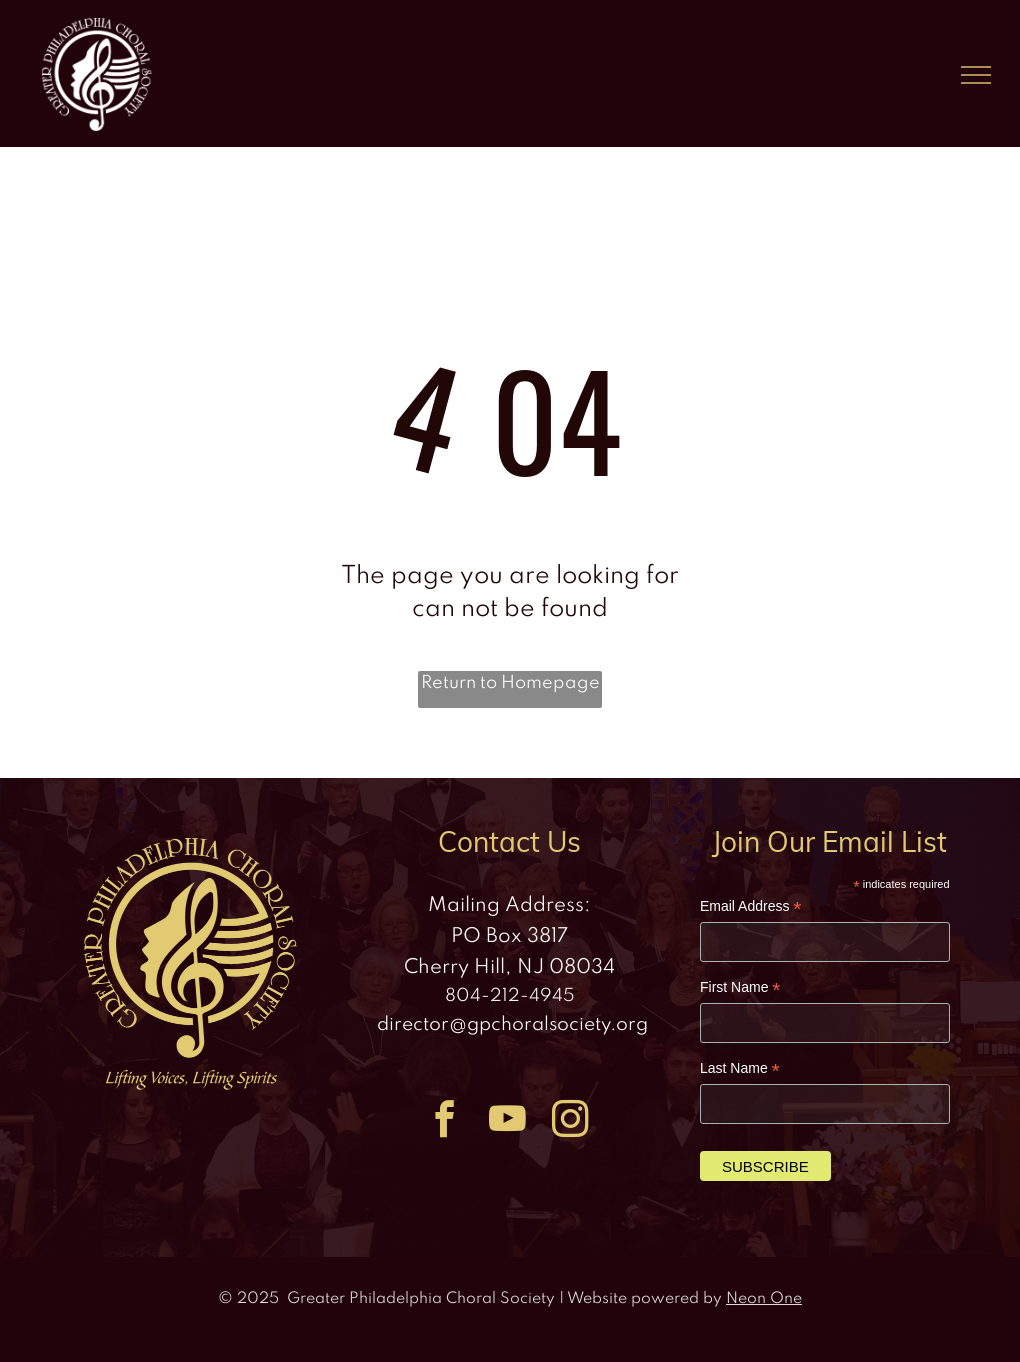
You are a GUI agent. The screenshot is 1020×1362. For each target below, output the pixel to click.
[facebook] (444, 1122)
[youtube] (507, 1122)
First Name (740, 987)
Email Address (751, 906)
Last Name (740, 1068)
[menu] (976, 75)
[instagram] (570, 1122)
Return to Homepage (510, 683)
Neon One (764, 1299)
